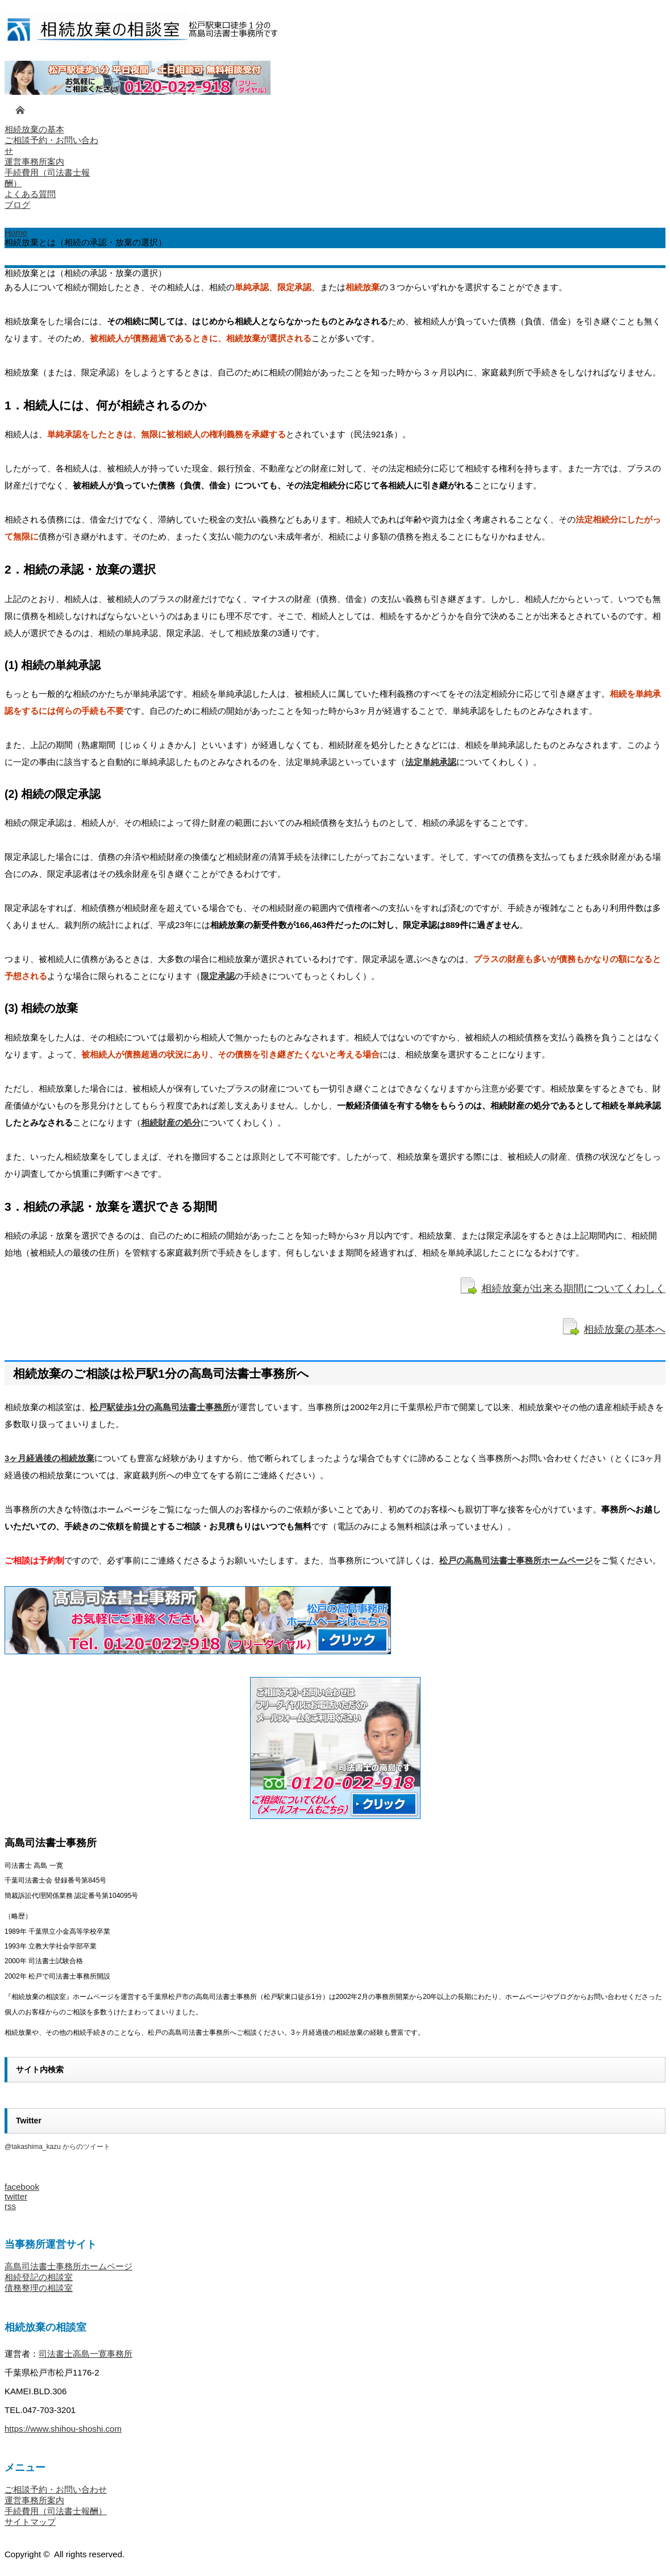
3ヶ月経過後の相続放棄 (49, 1458)
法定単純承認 (430, 762)
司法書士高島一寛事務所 (85, 2353)
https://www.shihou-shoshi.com (63, 2428)
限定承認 (218, 976)
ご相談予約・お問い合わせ (56, 2489)
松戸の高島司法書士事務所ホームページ (516, 1560)
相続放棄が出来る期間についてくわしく (573, 1288)
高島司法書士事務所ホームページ (68, 2266)
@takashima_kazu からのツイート (57, 2147)
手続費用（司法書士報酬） (56, 2511)
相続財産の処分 (171, 1122)
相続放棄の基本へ (624, 1329)
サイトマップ (30, 2522)
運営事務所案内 (34, 2500)
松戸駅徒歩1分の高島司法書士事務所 (160, 1407)
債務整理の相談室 (39, 2288)
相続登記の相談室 (39, 2277)
